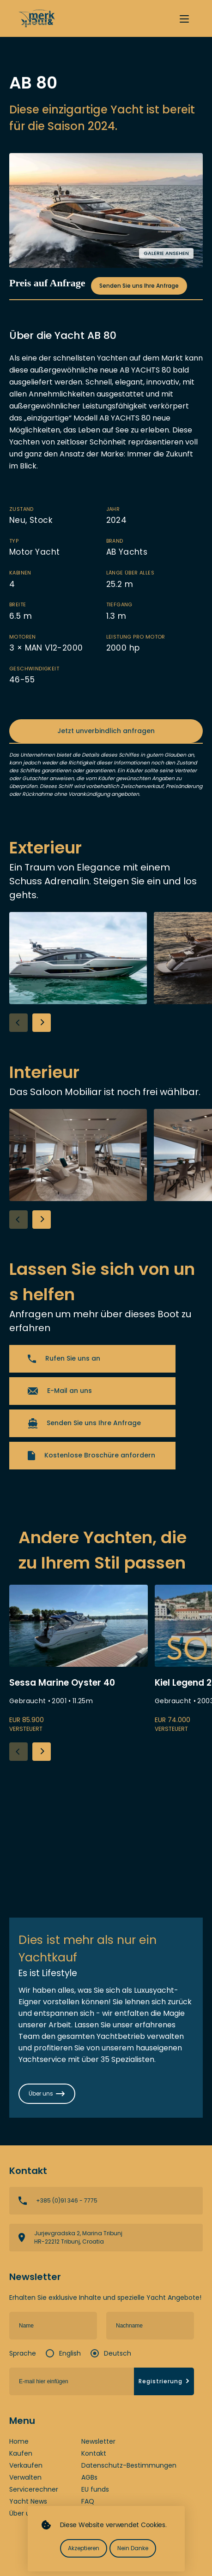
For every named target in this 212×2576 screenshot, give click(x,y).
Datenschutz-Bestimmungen (128, 2465)
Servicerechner (33, 2489)
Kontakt (93, 2453)
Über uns (23, 2513)
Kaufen (20, 2453)
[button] (41, 1022)
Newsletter (98, 2441)
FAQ (87, 2501)
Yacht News (28, 2501)
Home (19, 2441)
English (70, 2353)
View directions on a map (106, 2237)
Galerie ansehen (166, 253)
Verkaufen (25, 2465)
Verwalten (25, 2477)
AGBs (89, 2477)
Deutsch (117, 2353)
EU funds (95, 2489)
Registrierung (165, 2381)
